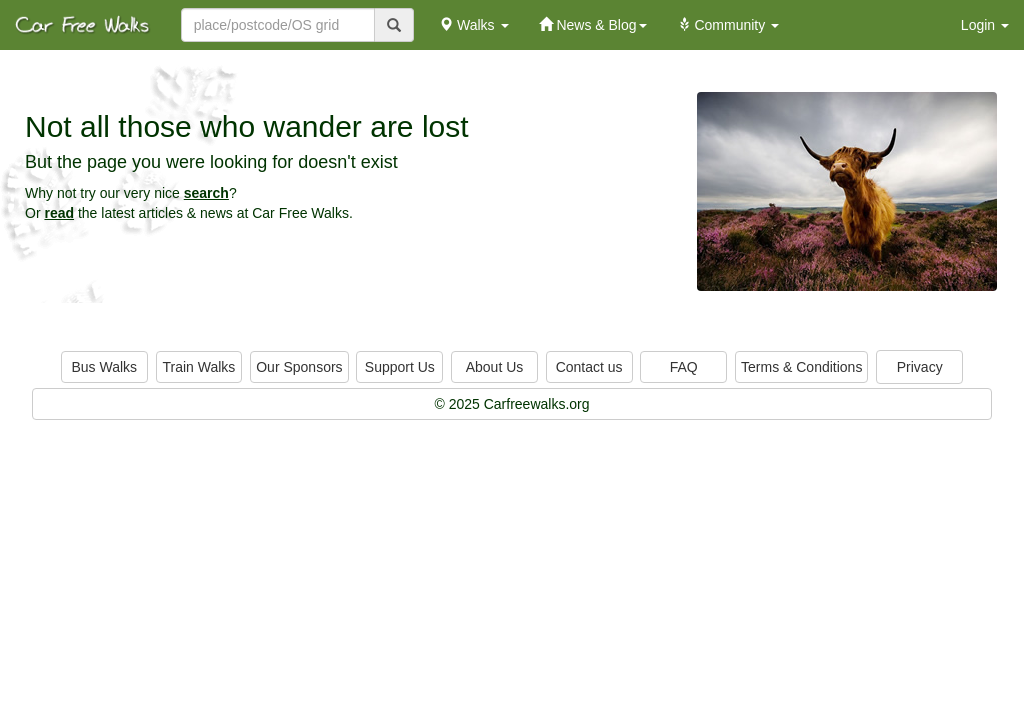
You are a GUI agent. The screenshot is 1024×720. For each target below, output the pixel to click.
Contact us (589, 367)
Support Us (400, 367)
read (59, 213)
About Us (495, 367)
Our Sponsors (299, 367)
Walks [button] (473, 25)
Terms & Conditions (801, 367)
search (206, 193)
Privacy (920, 367)
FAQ (684, 367)
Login (985, 25)
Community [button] (728, 25)
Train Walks (199, 367)
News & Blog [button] (593, 25)
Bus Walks (104, 367)
